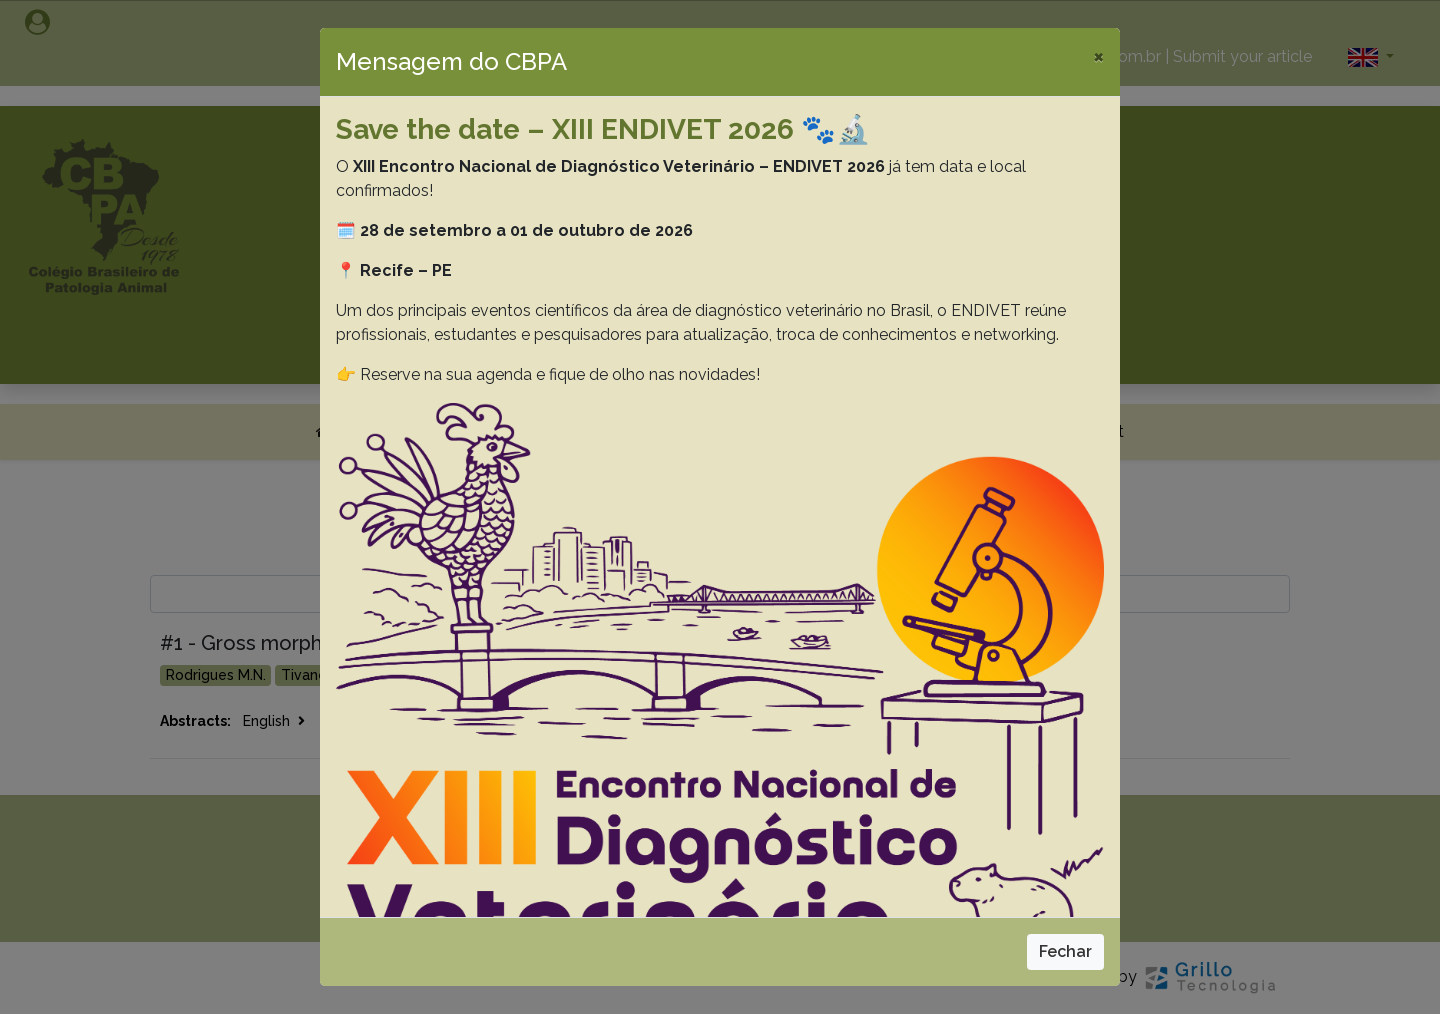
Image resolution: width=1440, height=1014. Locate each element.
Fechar (1065, 951)
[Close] (1098, 56)
